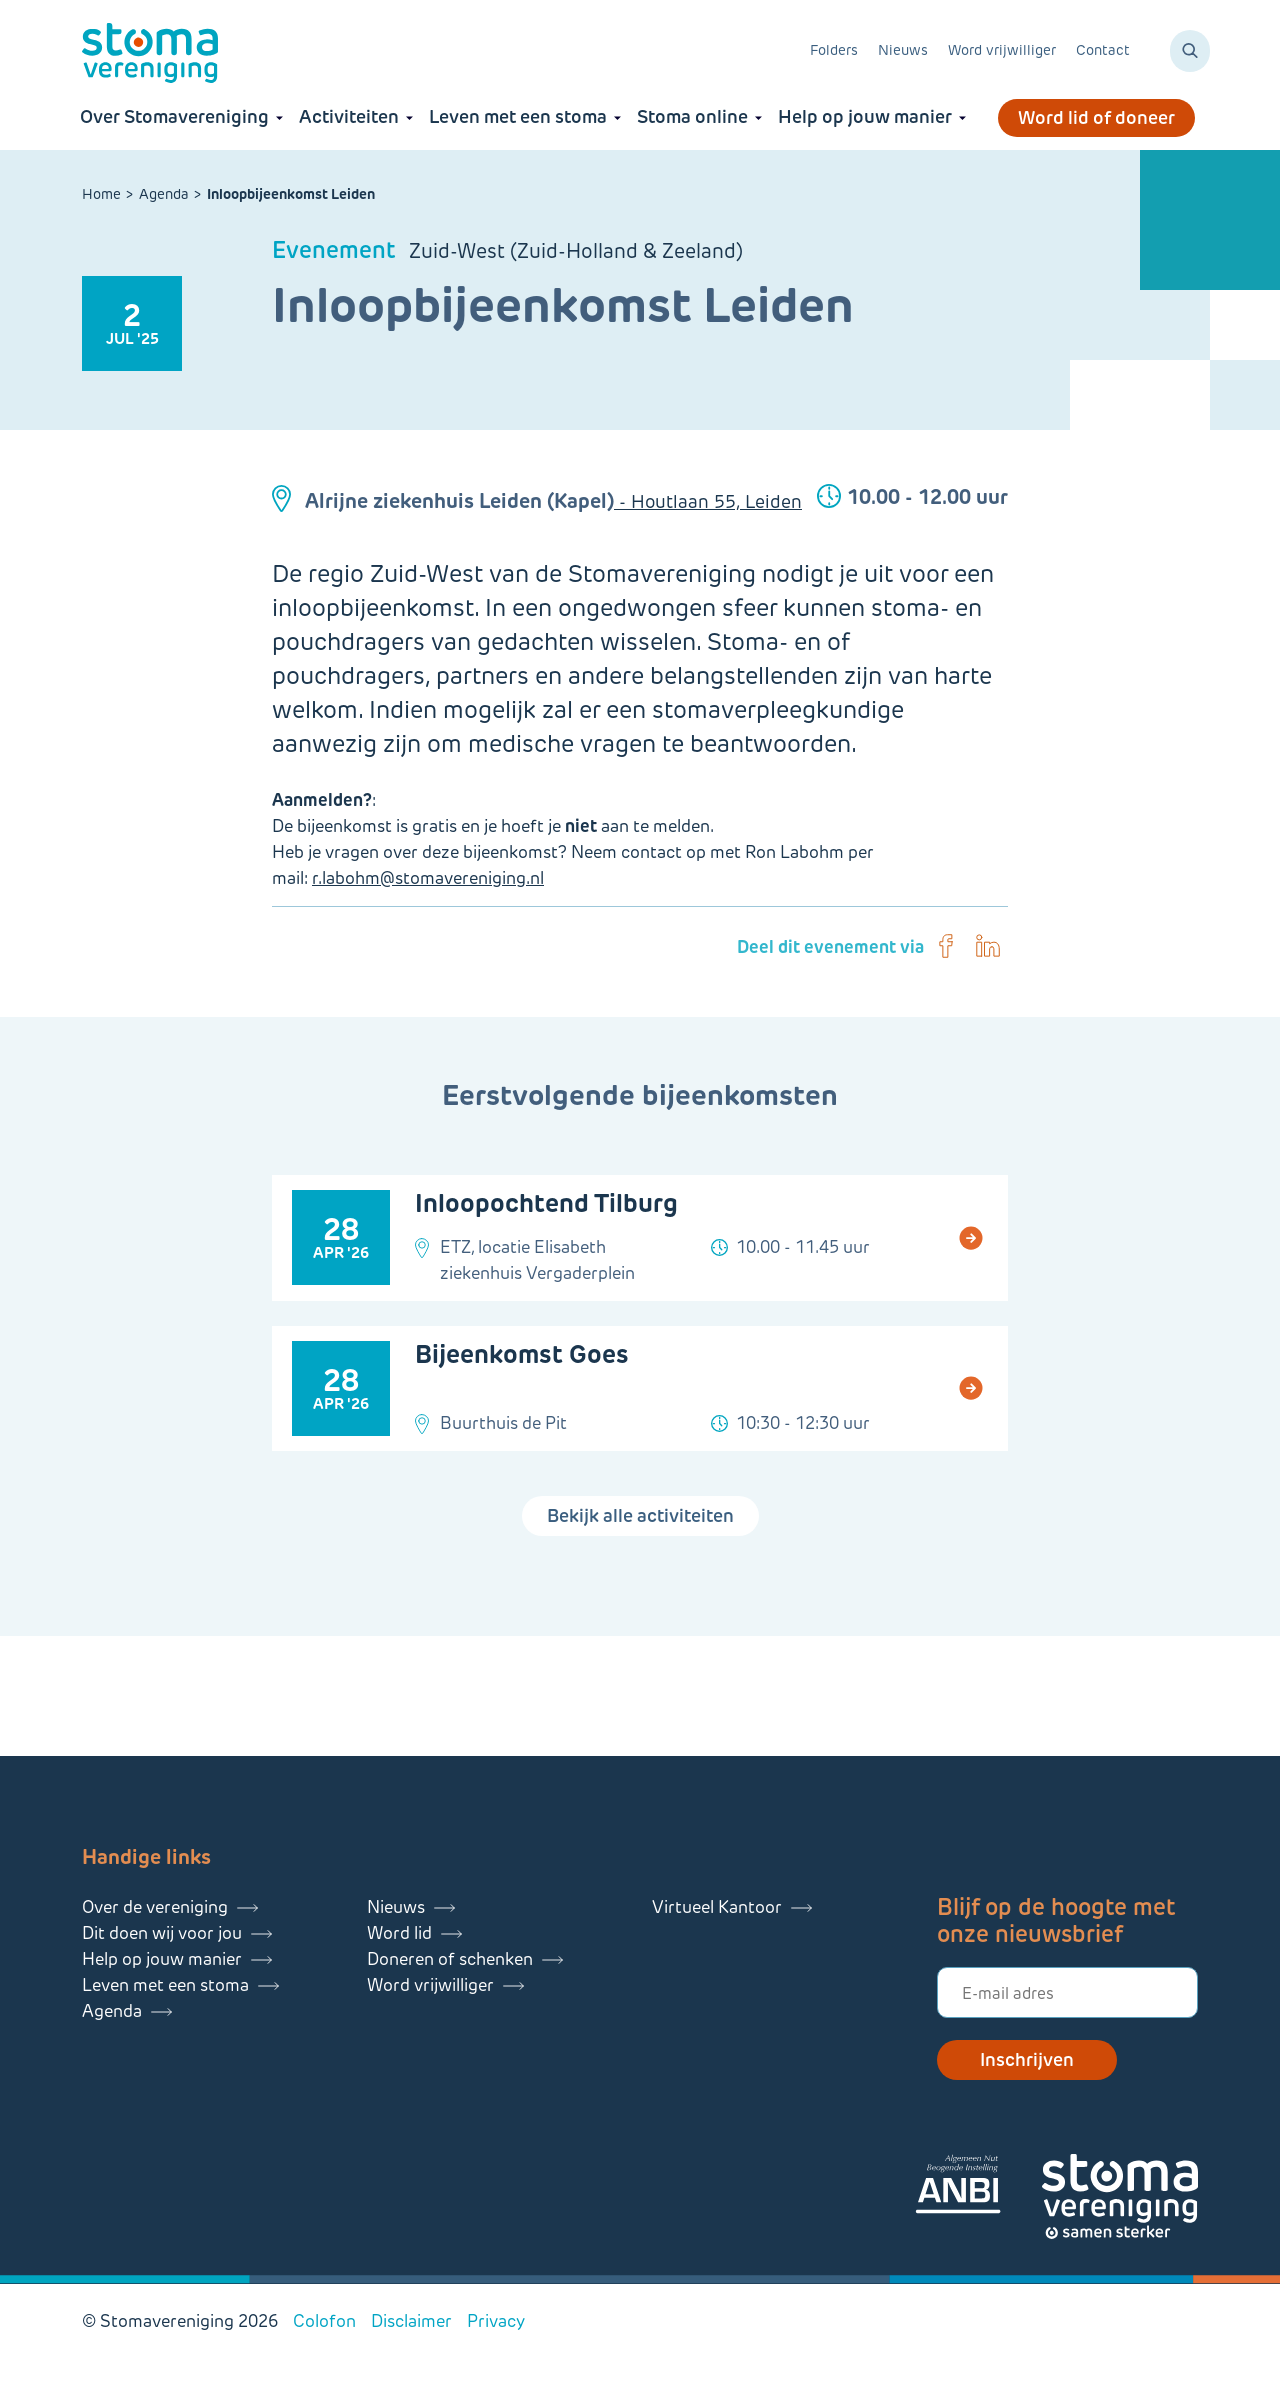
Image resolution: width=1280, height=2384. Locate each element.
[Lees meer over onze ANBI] (978, 2187)
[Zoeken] (1190, 51)
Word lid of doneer (1096, 118)
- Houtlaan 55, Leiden (708, 502)
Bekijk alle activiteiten (640, 1516)
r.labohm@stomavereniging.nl (428, 878)
